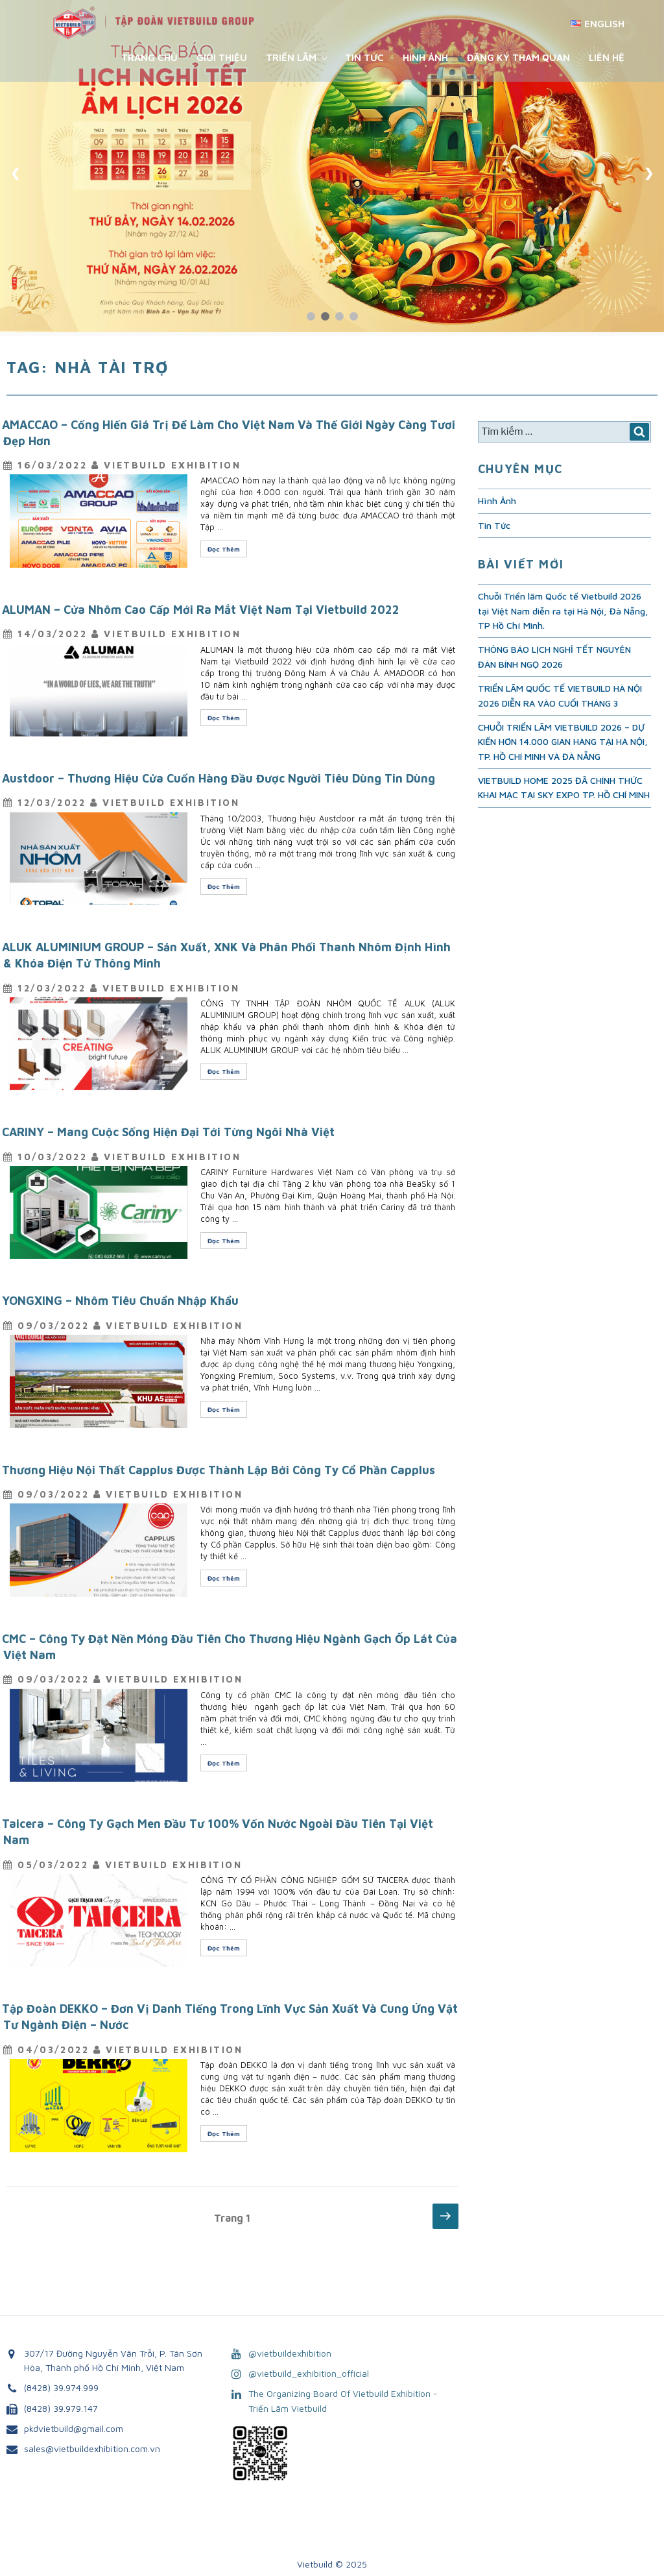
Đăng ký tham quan (518, 57)
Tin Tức (364, 57)
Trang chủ (149, 57)
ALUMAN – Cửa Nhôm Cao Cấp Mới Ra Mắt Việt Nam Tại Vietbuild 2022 (200, 609)
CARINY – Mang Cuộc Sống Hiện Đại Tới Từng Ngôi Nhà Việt (168, 1132)
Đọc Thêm (227, 550)
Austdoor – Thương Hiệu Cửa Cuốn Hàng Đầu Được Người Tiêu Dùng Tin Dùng (218, 778)
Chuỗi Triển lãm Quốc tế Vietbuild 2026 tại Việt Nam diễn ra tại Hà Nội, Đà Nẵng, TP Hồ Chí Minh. (563, 610)
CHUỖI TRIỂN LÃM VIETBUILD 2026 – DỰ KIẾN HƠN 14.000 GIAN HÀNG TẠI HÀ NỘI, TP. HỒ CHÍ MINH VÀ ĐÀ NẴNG (563, 742)
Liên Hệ (606, 57)
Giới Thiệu (221, 57)
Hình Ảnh (425, 57)
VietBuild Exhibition (172, 464)
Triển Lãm (297, 57)
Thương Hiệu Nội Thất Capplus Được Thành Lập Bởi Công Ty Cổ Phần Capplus (218, 1470)
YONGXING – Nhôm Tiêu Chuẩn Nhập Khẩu (120, 1300)
